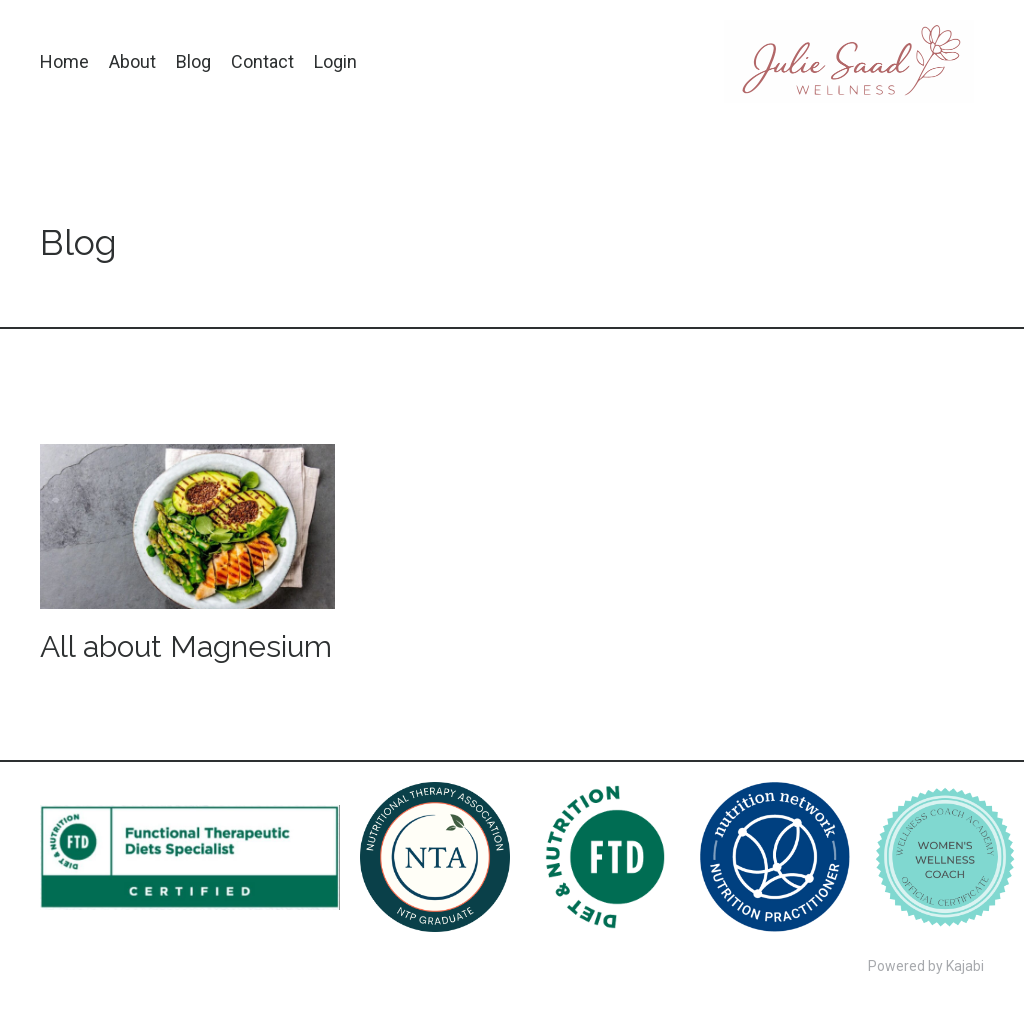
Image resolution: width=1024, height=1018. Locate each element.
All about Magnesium (186, 646)
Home (64, 61)
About (132, 61)
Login (335, 61)
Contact (262, 61)
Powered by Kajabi (926, 966)
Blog (193, 61)
